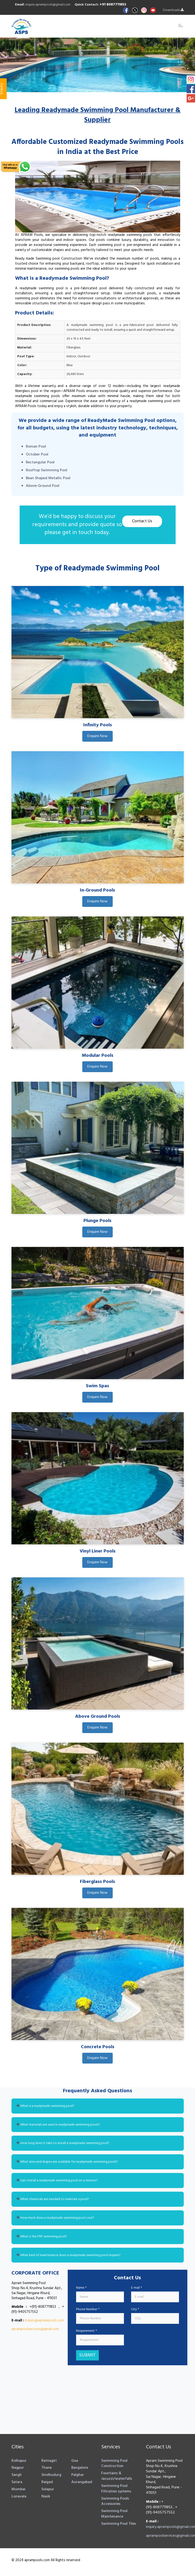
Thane (46, 2468)
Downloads (173, 10)
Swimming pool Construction (60, 259)
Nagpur (17, 2468)
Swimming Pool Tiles (118, 2524)
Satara (16, 2482)
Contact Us (142, 521)
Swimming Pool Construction (114, 2463)
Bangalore (79, 2468)
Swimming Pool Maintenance (114, 2514)
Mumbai (18, 2489)
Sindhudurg (51, 2475)
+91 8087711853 (113, 4)
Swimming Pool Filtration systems (116, 2489)
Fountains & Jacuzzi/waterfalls (116, 2476)
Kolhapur (19, 2461)
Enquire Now (97, 736)
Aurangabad (81, 2482)
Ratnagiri (49, 2461)
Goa (74, 2461)
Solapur (47, 2489)
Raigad (47, 2482)
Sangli (16, 2475)
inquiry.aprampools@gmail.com (42, 4)
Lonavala (18, 2496)
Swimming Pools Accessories (115, 2501)
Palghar (77, 2475)
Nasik (45, 2496)
